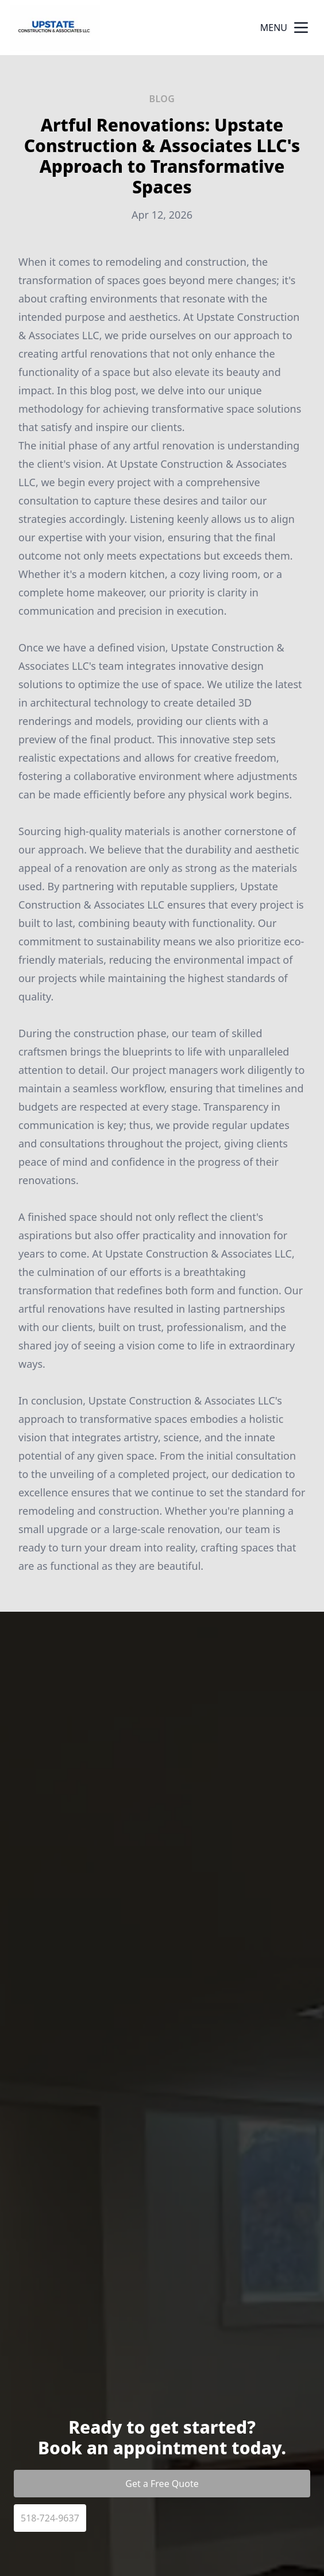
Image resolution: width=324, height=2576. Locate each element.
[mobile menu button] (301, 27)
